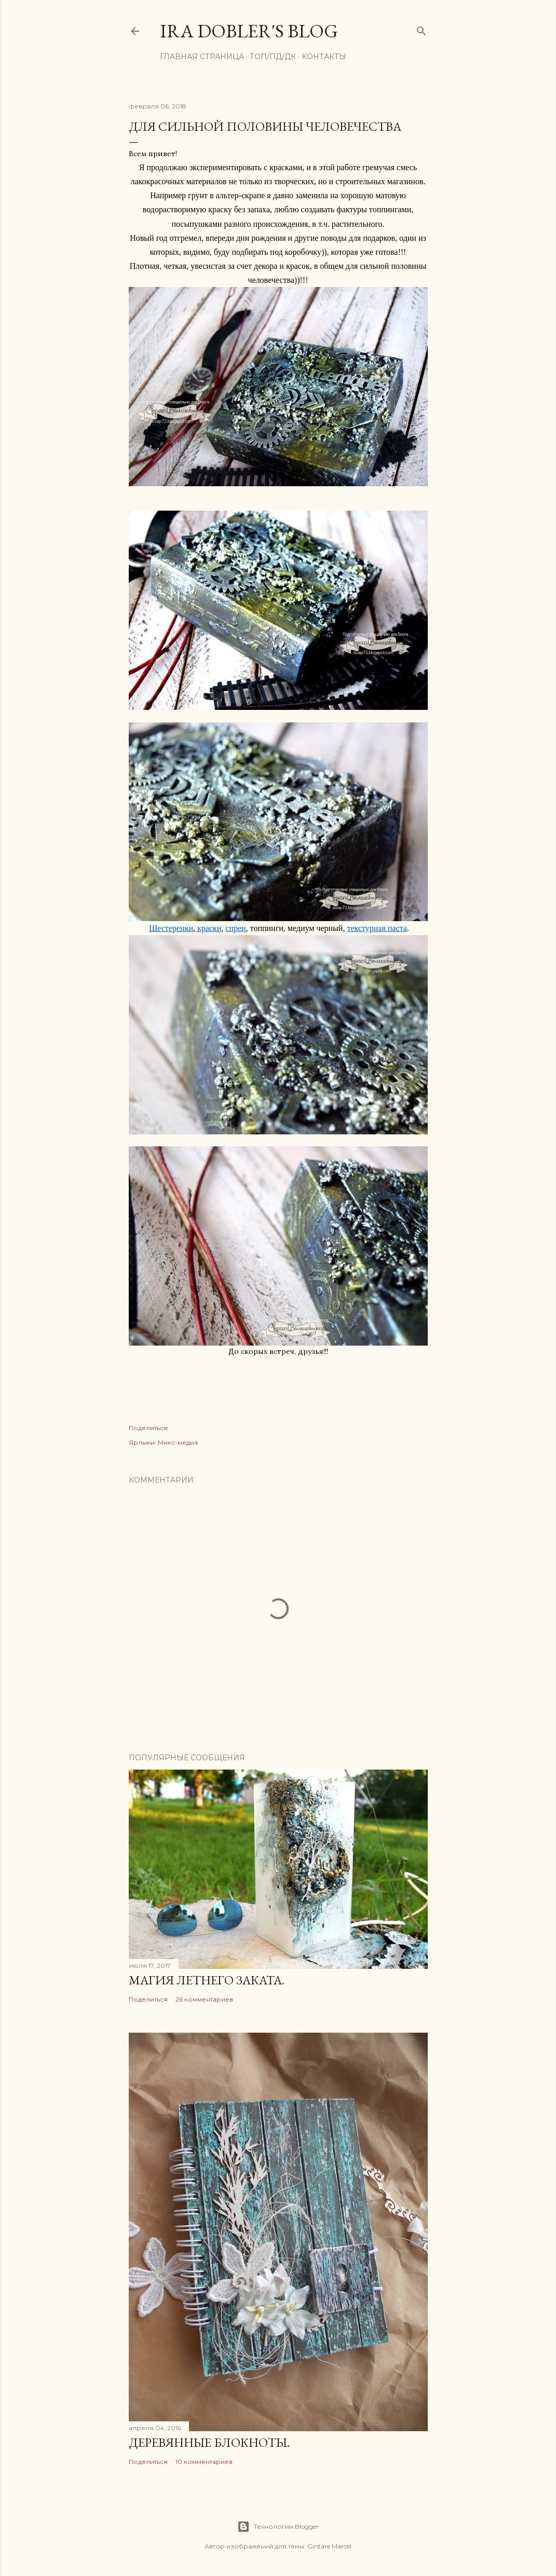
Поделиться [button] (148, 1428)
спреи (235, 928)
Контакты (324, 56)
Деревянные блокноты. (209, 2442)
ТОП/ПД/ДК (273, 56)
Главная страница (202, 56)
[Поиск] (421, 29)
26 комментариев (204, 1999)
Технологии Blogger (278, 2526)
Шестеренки (171, 928)
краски (208, 928)
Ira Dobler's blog (249, 31)
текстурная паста (376, 928)
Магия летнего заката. (206, 1980)
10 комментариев (204, 2461)
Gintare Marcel (329, 2546)
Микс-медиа (178, 1442)
